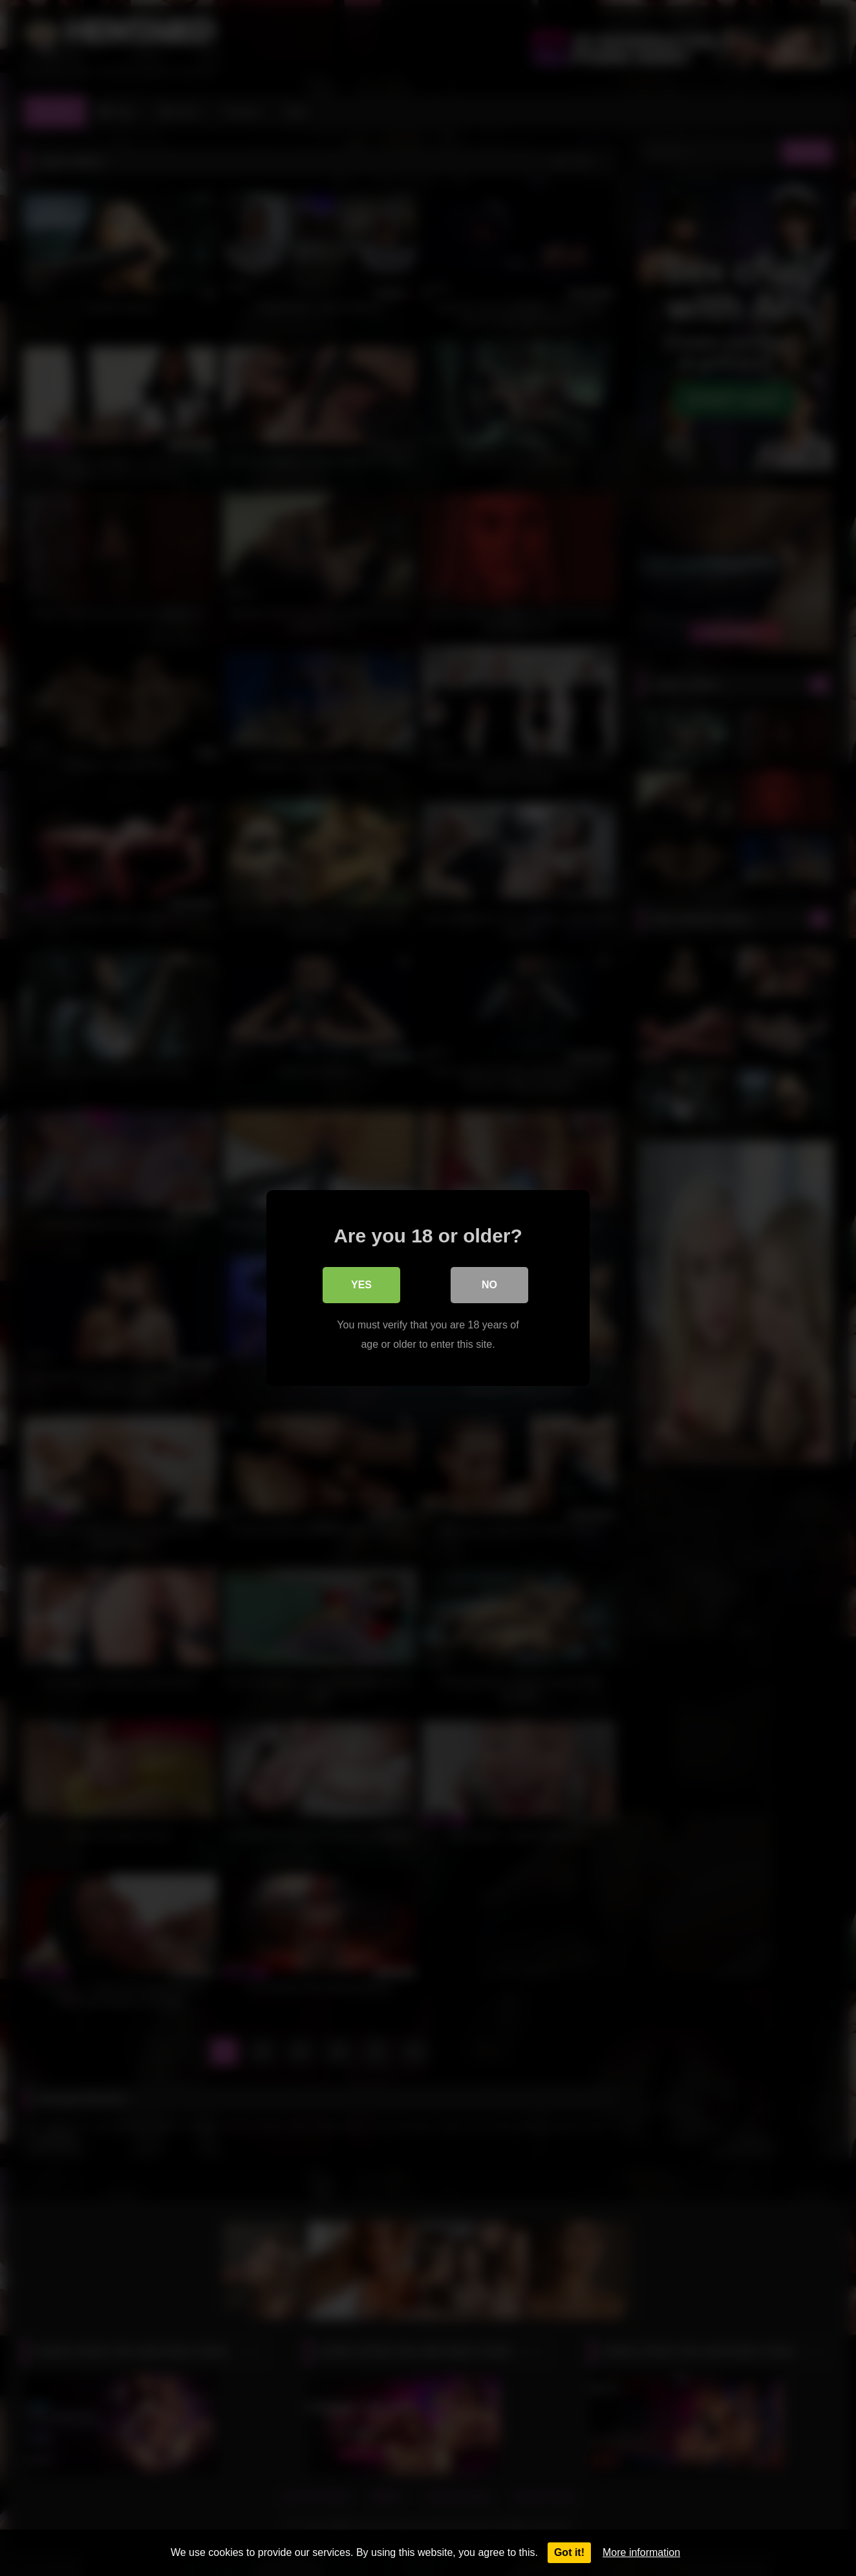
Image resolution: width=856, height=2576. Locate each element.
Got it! (569, 2552)
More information (641, 2552)
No (489, 1284)
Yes (361, 1284)
